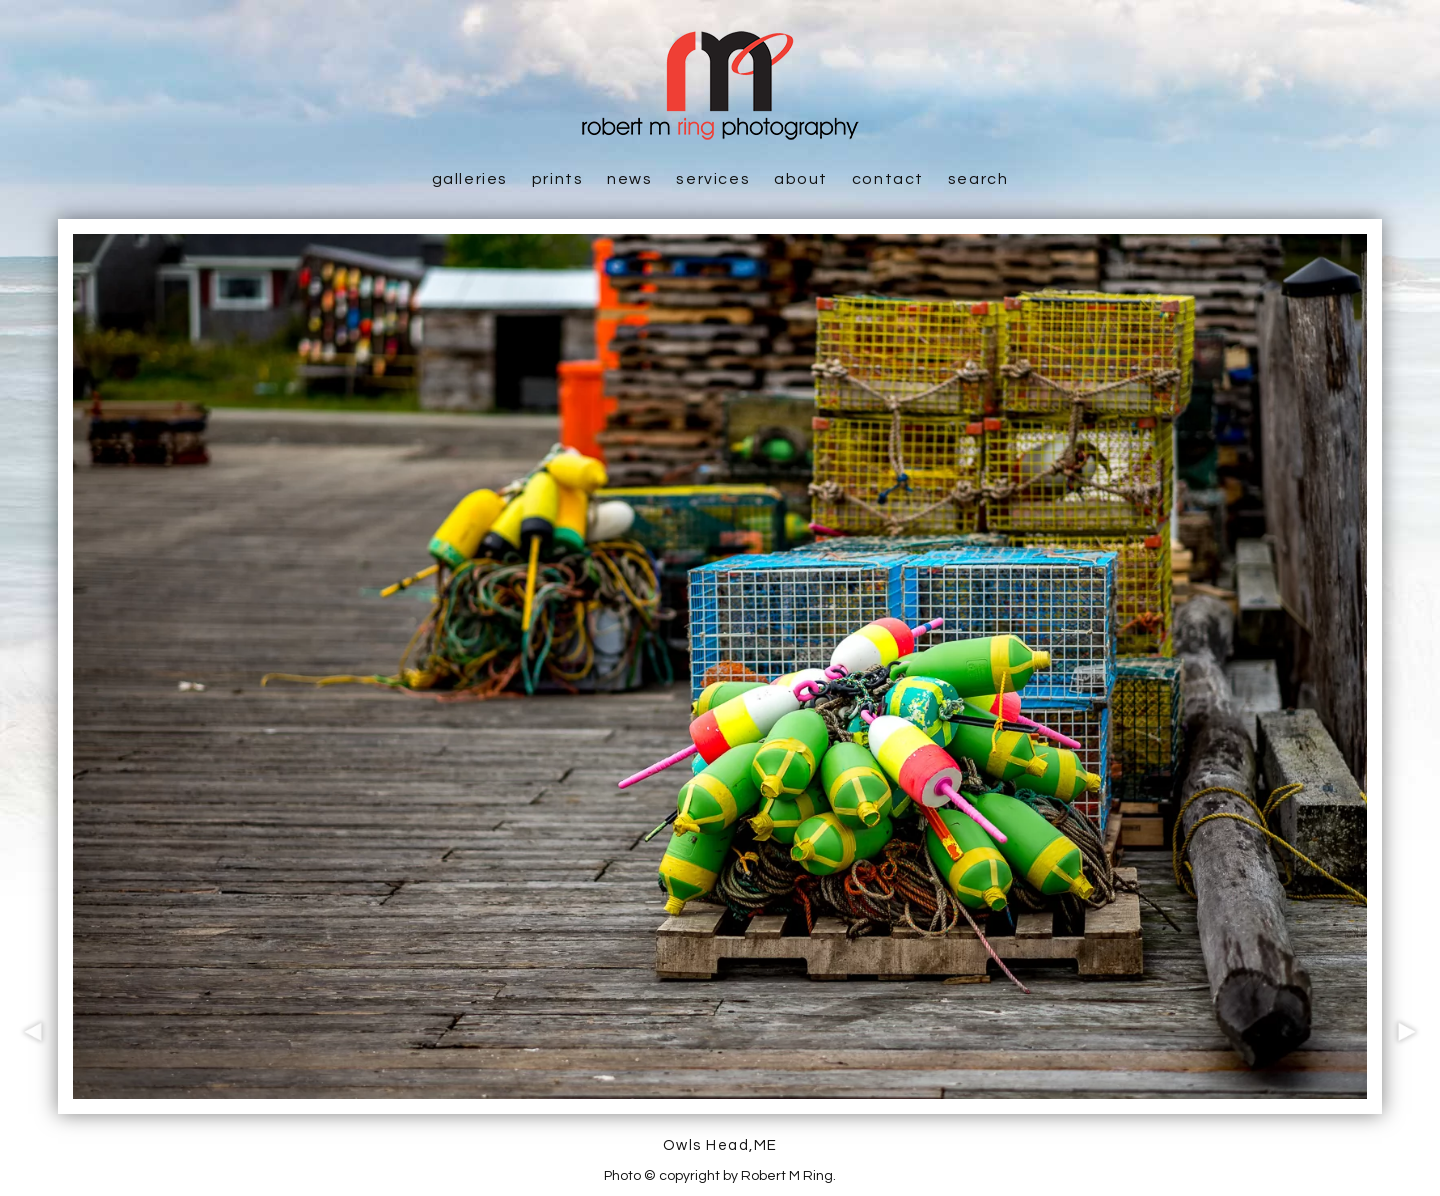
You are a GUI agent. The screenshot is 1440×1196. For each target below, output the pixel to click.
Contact (888, 179)
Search (978, 179)
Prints (558, 179)
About (801, 179)
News (629, 179)
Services (713, 179)
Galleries (470, 179)
